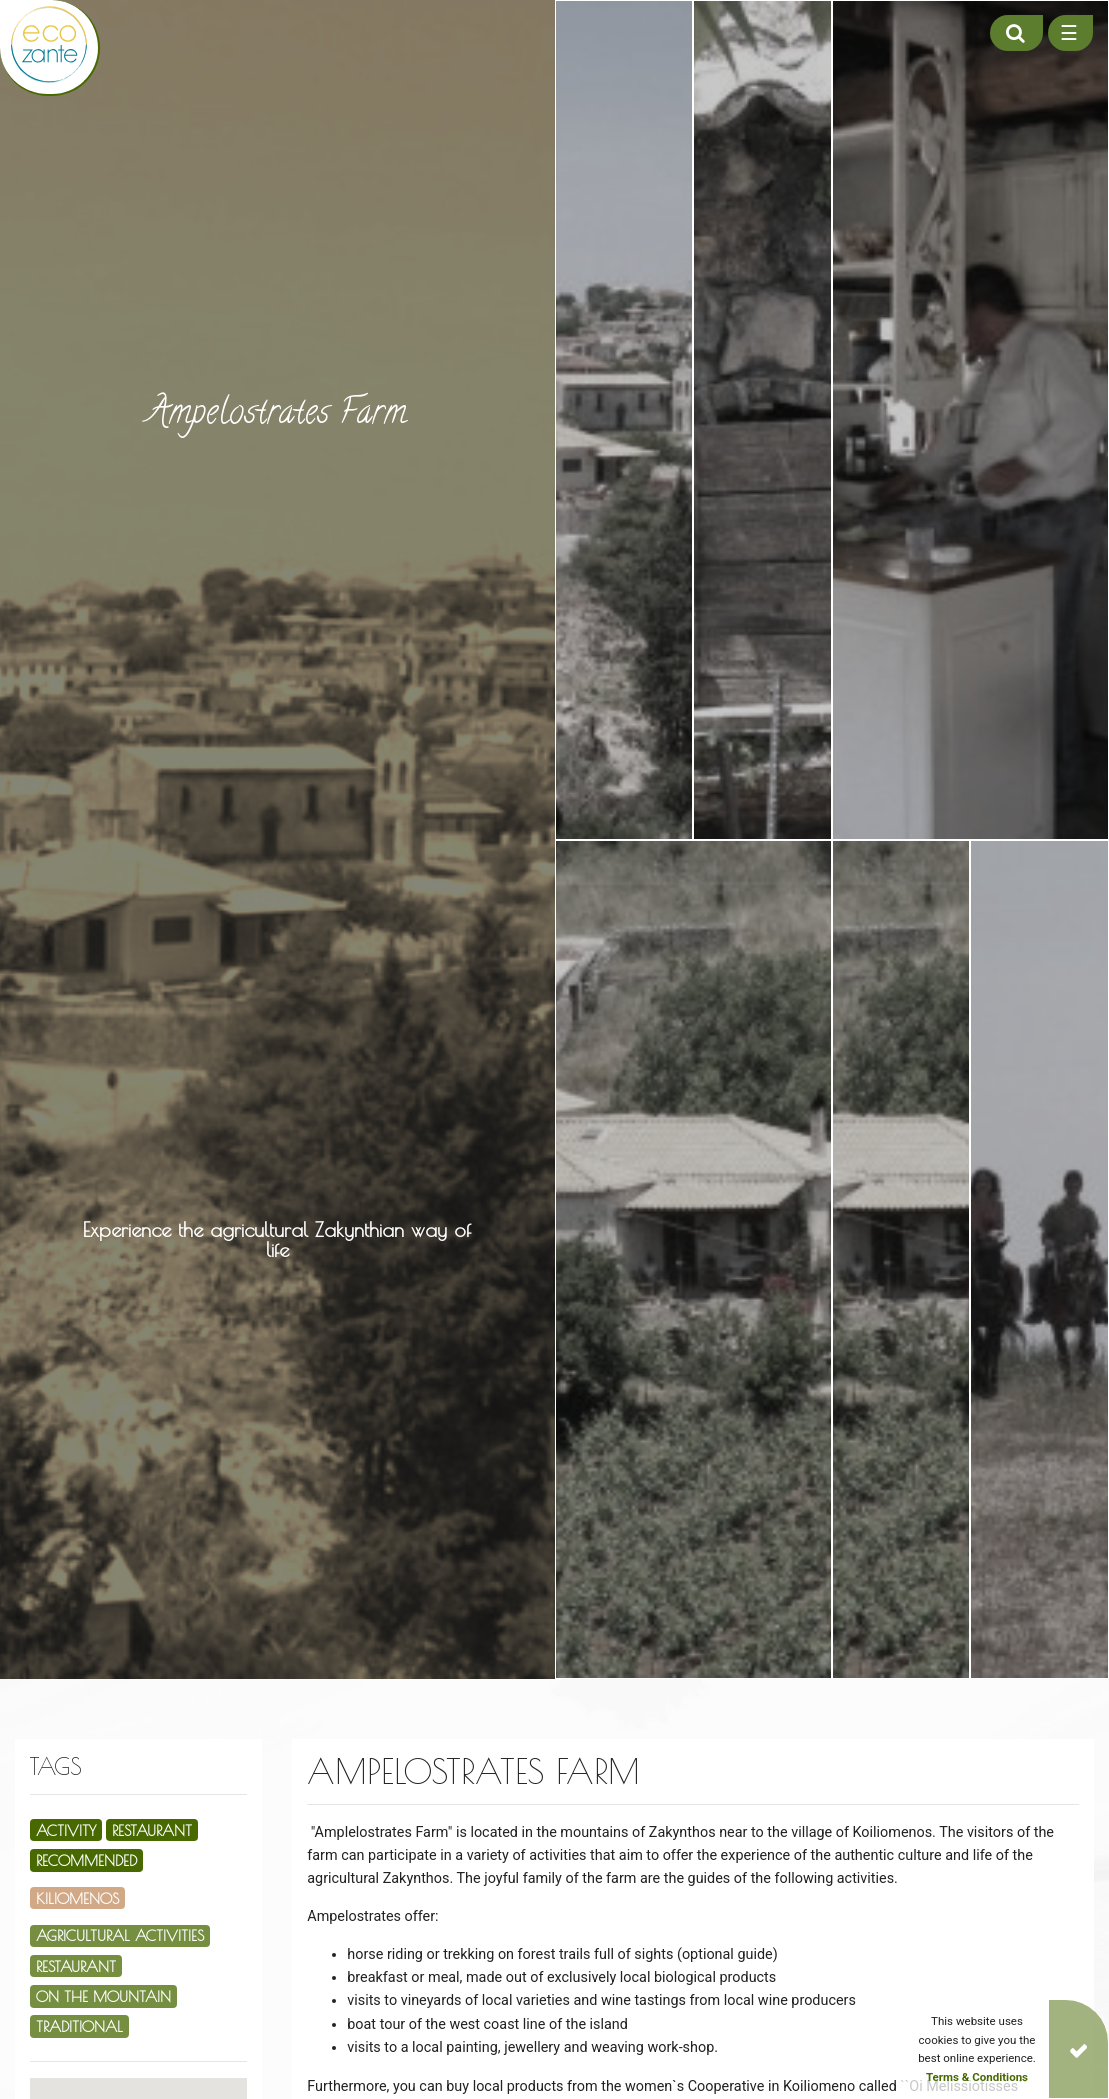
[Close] (1078, 2049)
